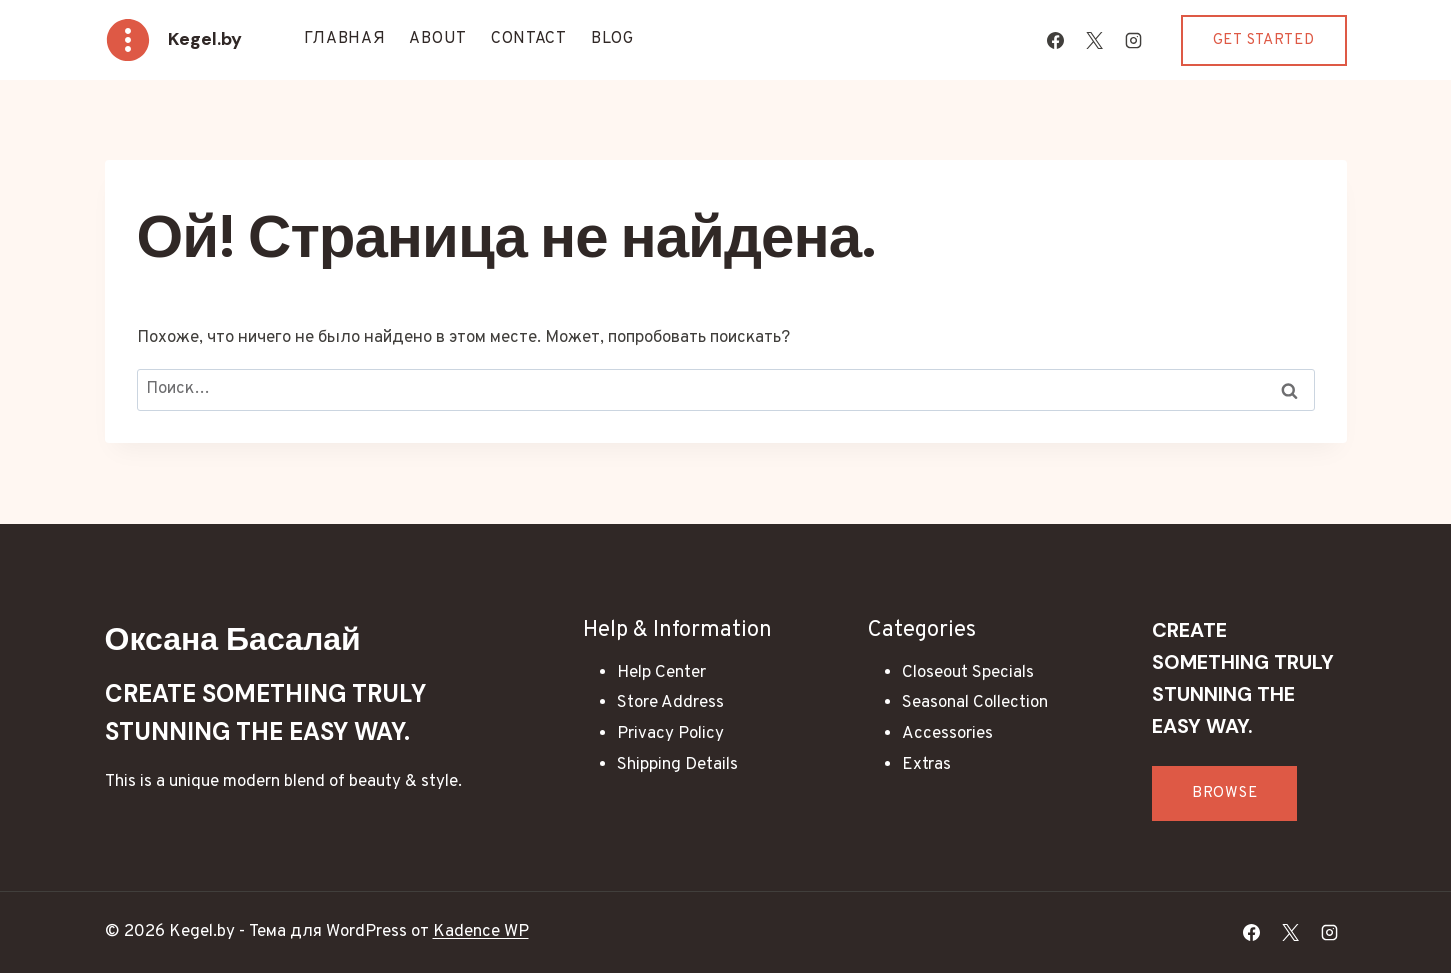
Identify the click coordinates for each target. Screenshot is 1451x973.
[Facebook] (1056, 40)
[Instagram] (1134, 40)
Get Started (1264, 40)
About (438, 39)
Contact (529, 39)
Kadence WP (481, 932)
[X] (1095, 40)
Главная (345, 39)
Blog (612, 39)
